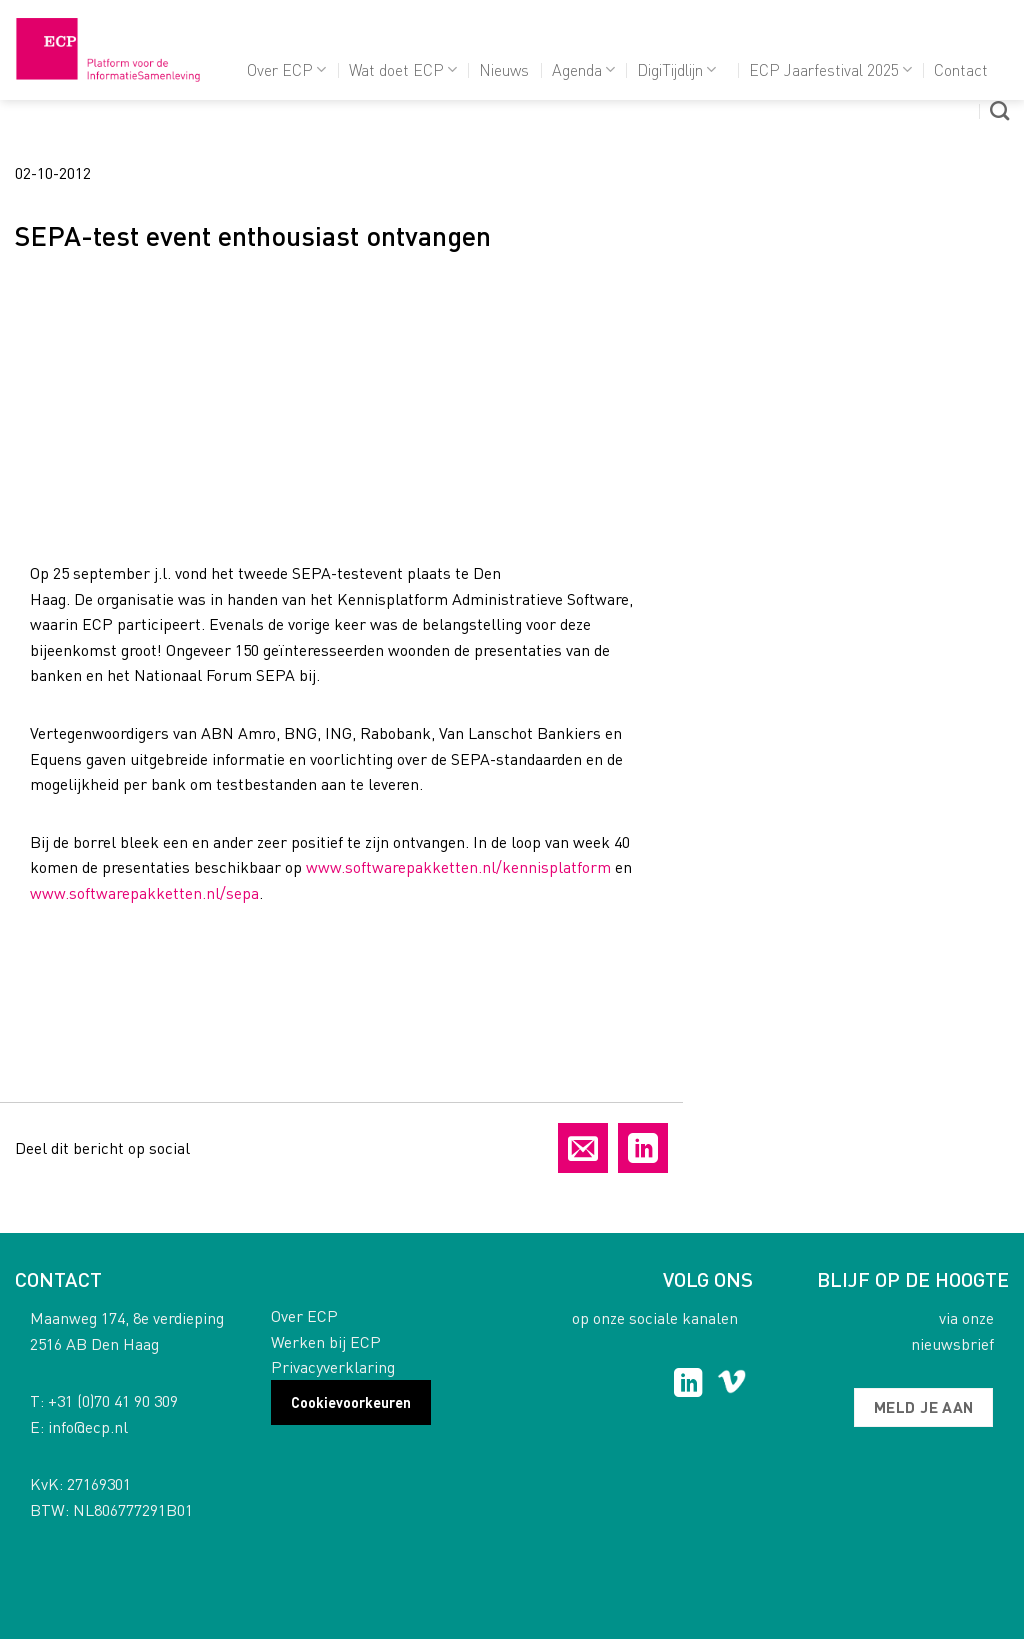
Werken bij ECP (326, 1341)
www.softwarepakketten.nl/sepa (144, 892)
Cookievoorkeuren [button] (351, 1402)
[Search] (999, 110)
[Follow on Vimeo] (731, 1385)
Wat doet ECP (403, 69)
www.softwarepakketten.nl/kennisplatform (458, 866)
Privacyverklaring (333, 1366)
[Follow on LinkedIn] (688, 1385)
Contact (961, 69)
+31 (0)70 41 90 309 (113, 1400)
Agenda (583, 69)
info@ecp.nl (88, 1426)
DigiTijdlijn (676, 69)
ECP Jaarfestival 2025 (830, 69)
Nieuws (504, 69)
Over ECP (286, 69)
